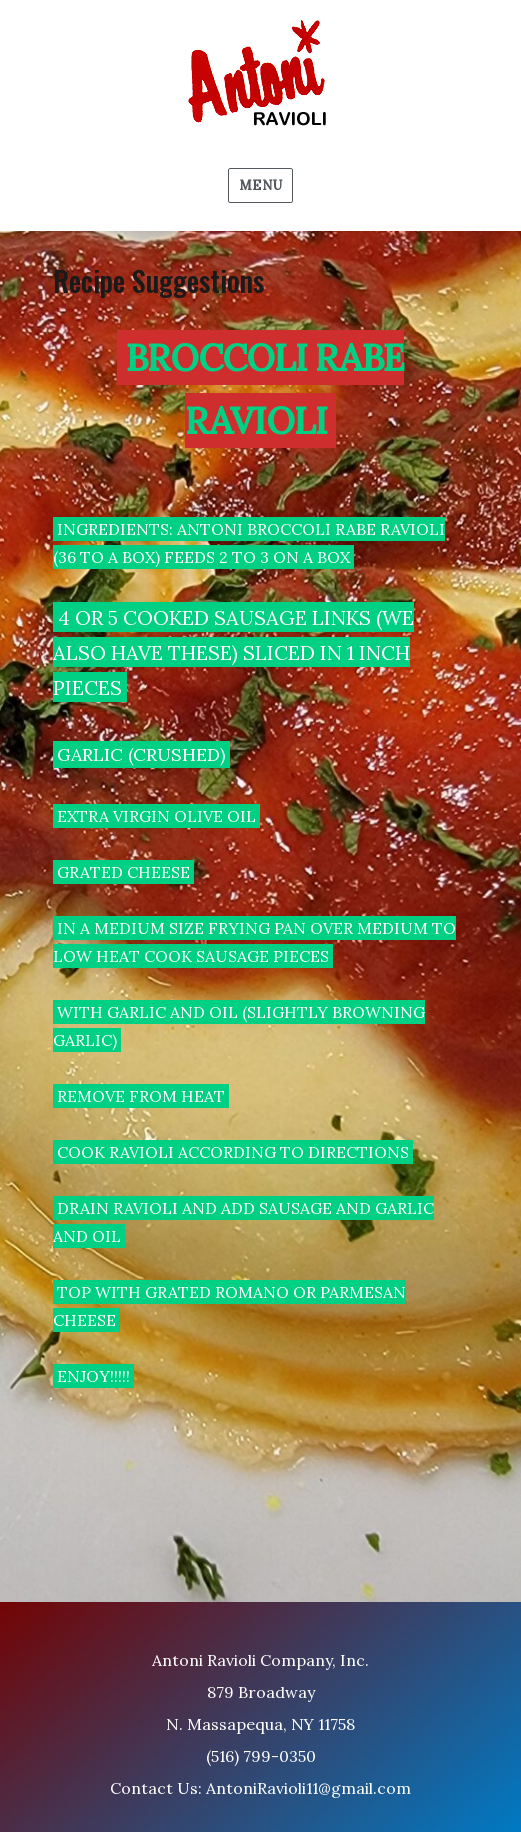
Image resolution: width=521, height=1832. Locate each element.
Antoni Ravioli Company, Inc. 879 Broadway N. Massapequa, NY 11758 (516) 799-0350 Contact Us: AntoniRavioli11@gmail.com (260, 1724)
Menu (260, 185)
